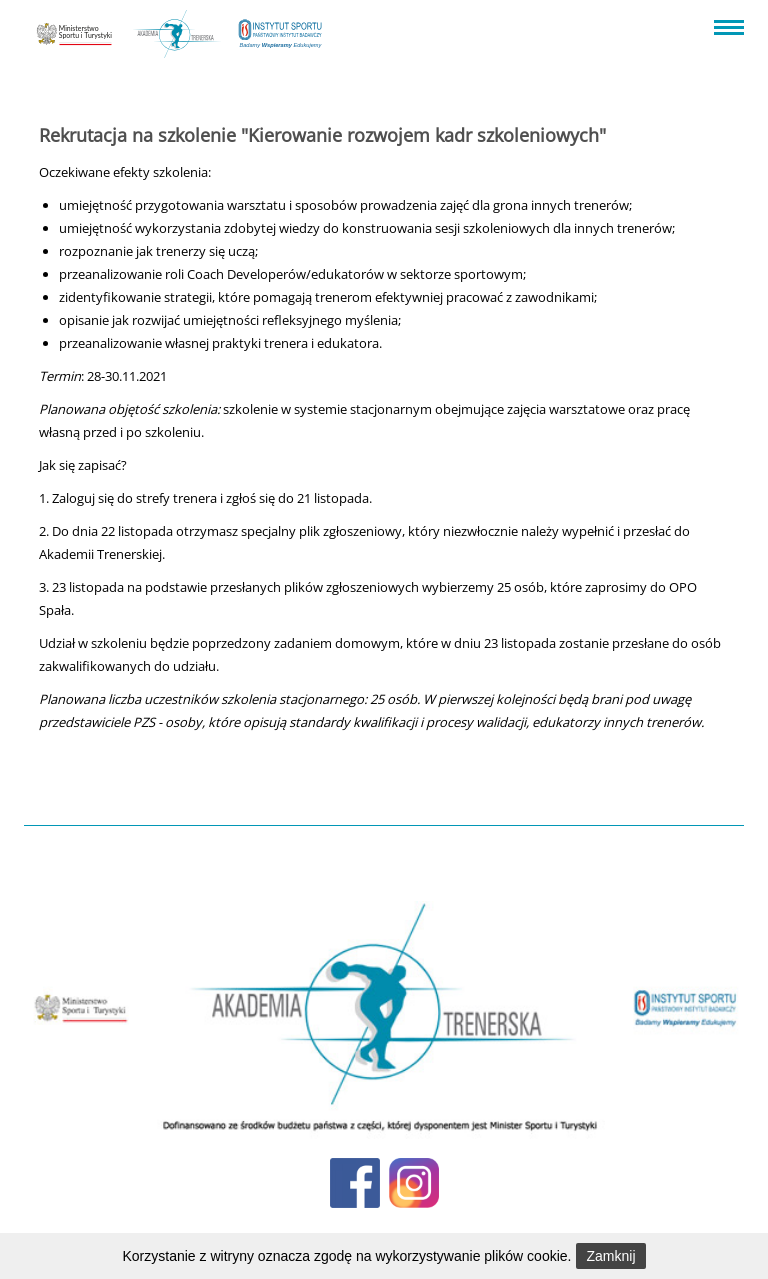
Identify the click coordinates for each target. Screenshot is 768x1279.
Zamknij (610, 1256)
